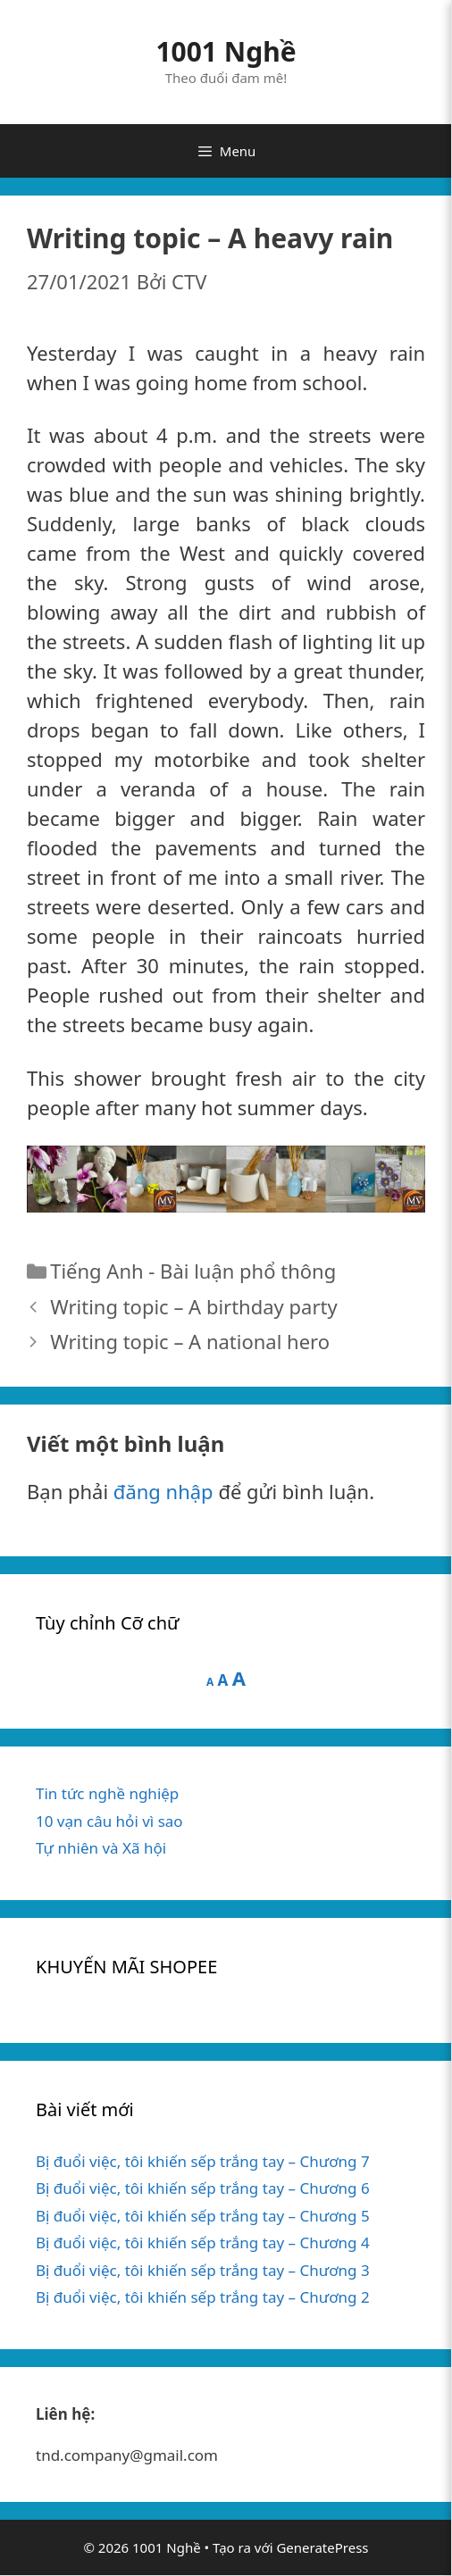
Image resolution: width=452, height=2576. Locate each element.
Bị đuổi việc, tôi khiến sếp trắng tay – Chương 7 (203, 2161)
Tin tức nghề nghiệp (107, 1793)
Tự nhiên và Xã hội (101, 1848)
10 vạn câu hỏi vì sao (109, 1821)
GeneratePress (322, 2547)
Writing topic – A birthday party (193, 1306)
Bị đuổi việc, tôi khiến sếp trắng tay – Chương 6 (203, 2188)
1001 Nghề (225, 51)
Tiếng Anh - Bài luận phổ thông (193, 1270)
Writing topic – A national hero (190, 1341)
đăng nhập (163, 1491)
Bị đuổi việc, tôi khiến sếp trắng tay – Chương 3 (203, 2270)
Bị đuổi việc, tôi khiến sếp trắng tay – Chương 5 (203, 2215)
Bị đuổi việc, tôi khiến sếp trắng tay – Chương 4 (203, 2242)
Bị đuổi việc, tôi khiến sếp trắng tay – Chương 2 (203, 2297)
